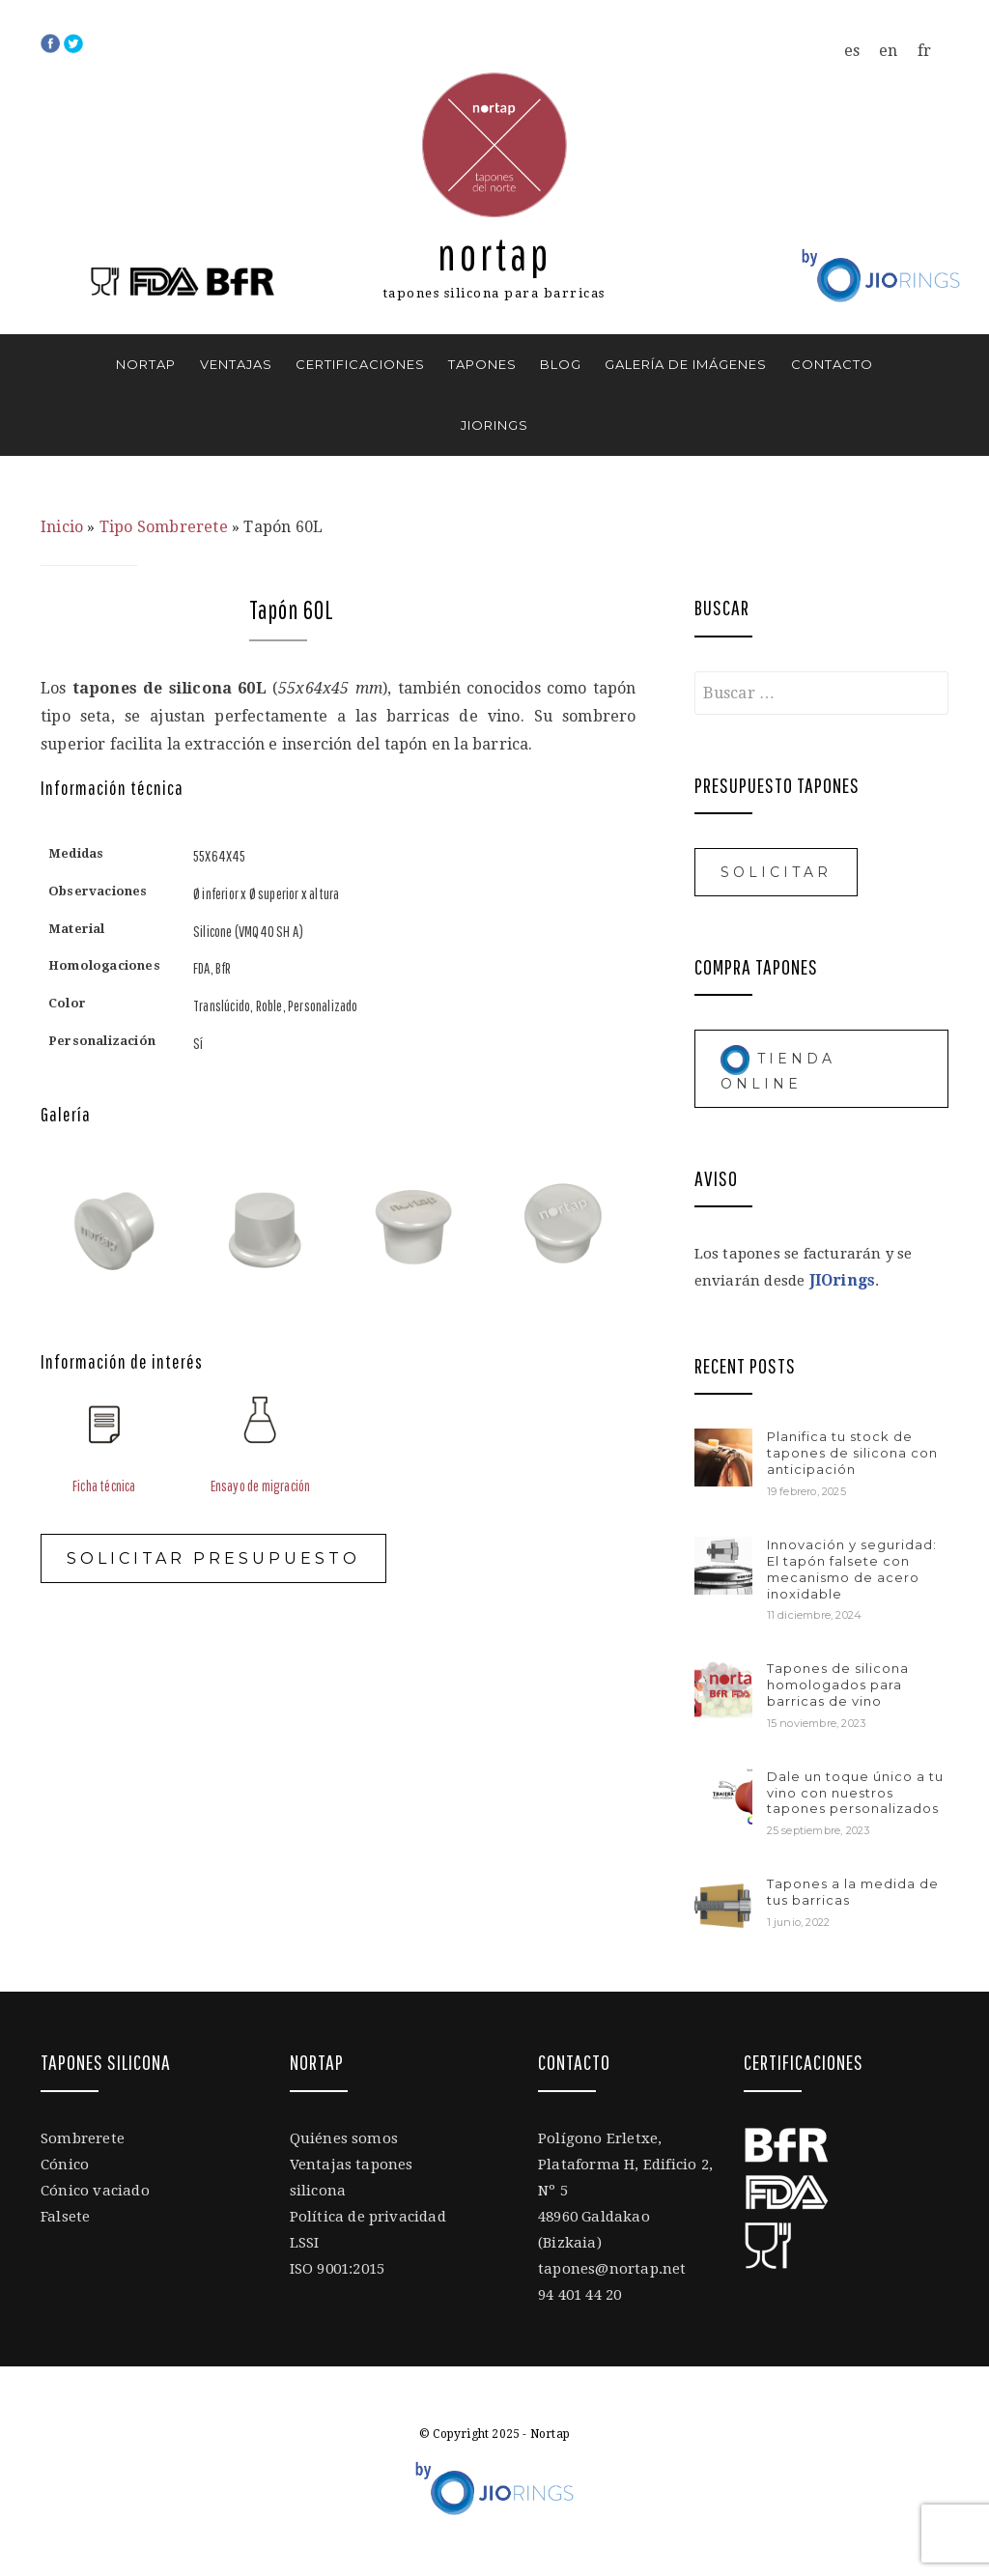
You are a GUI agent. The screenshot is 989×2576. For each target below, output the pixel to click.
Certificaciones (360, 364)
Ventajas (236, 364)
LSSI (305, 2242)
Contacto (832, 364)
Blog (560, 364)
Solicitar (776, 872)
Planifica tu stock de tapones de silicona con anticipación (852, 1453)
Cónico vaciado (95, 2190)
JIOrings (494, 425)
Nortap (494, 253)
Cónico (65, 2164)
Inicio (62, 527)
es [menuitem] (852, 51)
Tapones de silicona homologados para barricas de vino (838, 1684)
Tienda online (778, 1068)
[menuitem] (851, 51)
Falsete (65, 2216)
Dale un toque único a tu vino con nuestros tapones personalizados (855, 1793)
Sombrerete (83, 2138)
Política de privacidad (368, 2216)
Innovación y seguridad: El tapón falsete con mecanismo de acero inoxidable (852, 1569)
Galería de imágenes (686, 364)
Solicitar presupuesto (213, 1558)
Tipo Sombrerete (163, 527)
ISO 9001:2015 (337, 2269)
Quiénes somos (344, 2138)
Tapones (482, 364)
